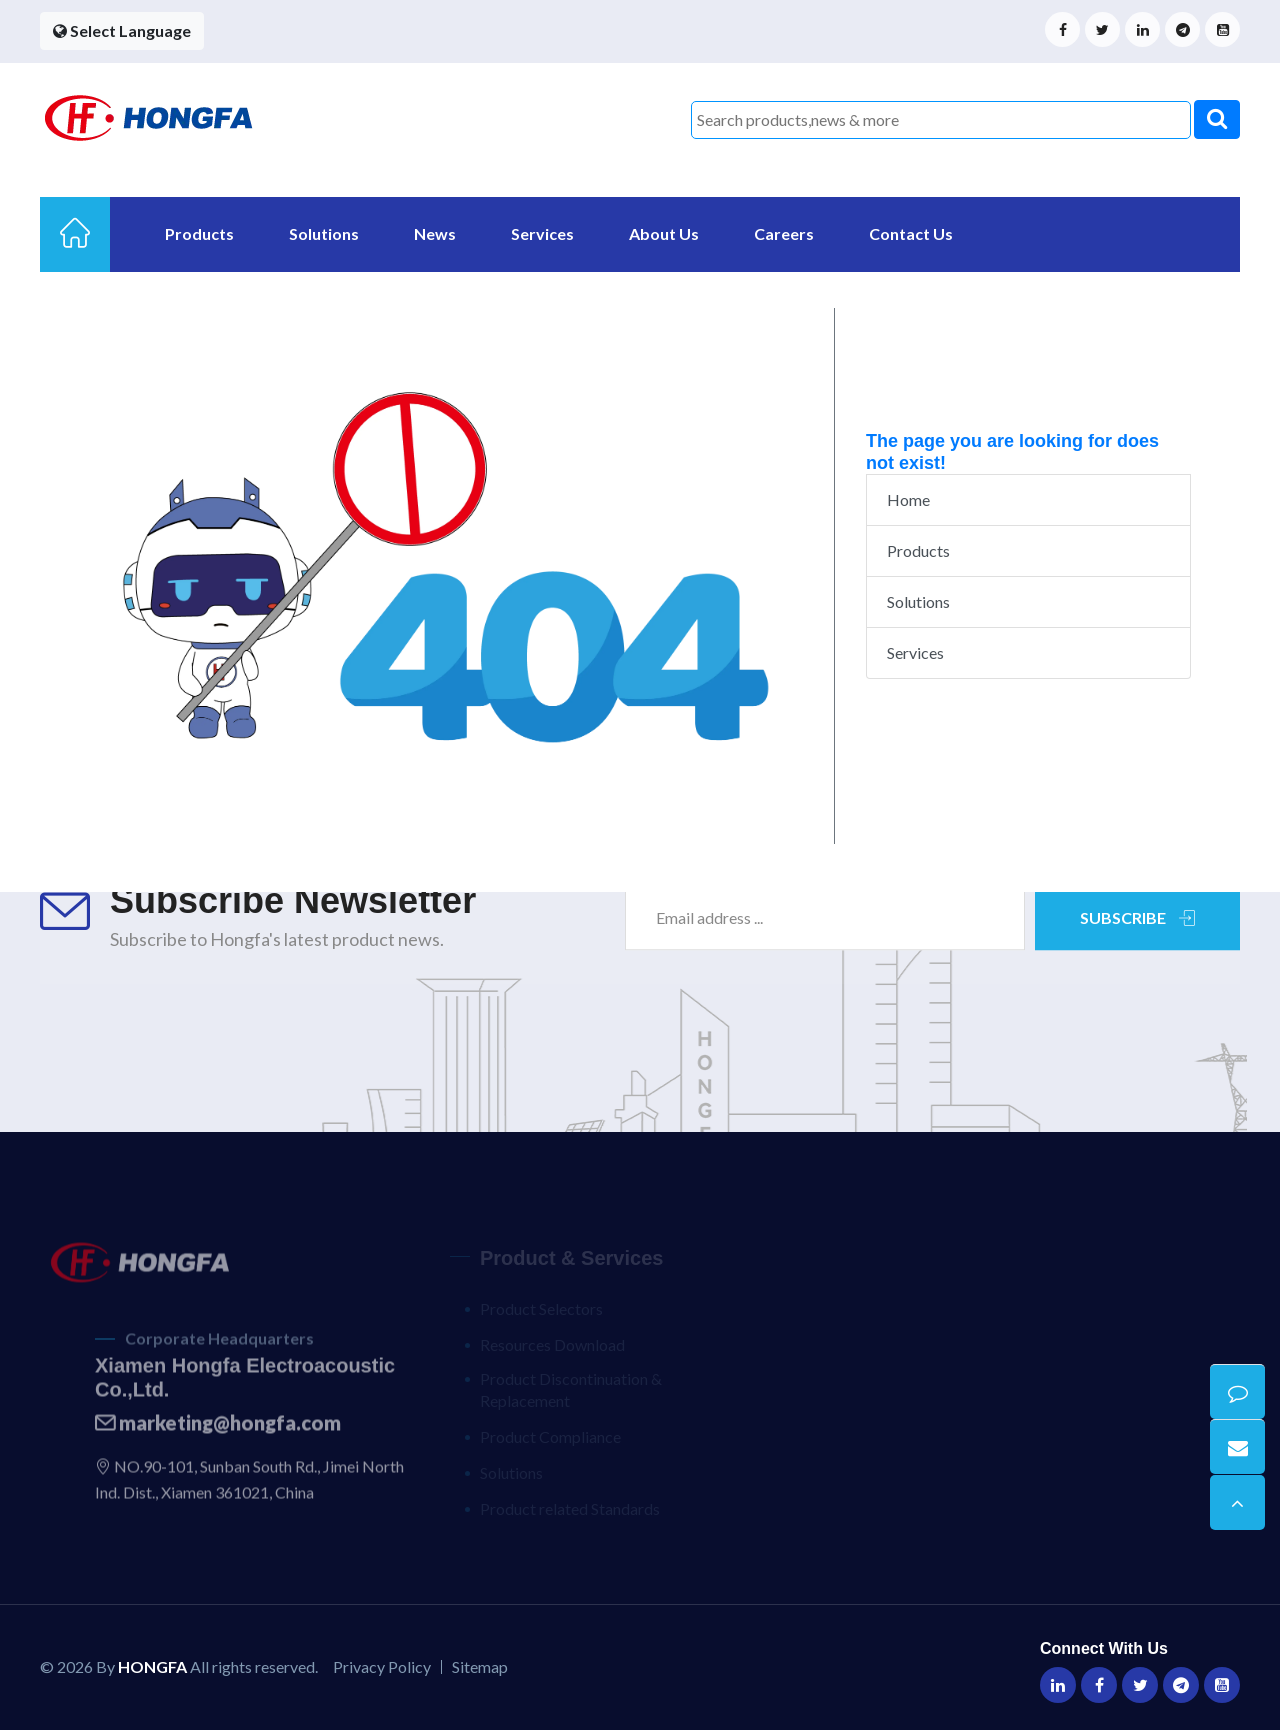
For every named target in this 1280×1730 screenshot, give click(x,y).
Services (542, 233)
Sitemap (480, 1666)
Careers (784, 233)
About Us (664, 233)
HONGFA (152, 1666)
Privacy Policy (382, 1666)
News (435, 233)
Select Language (122, 30)
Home (908, 499)
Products (199, 233)
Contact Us (911, 233)
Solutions (324, 233)
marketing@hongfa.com (218, 1433)
